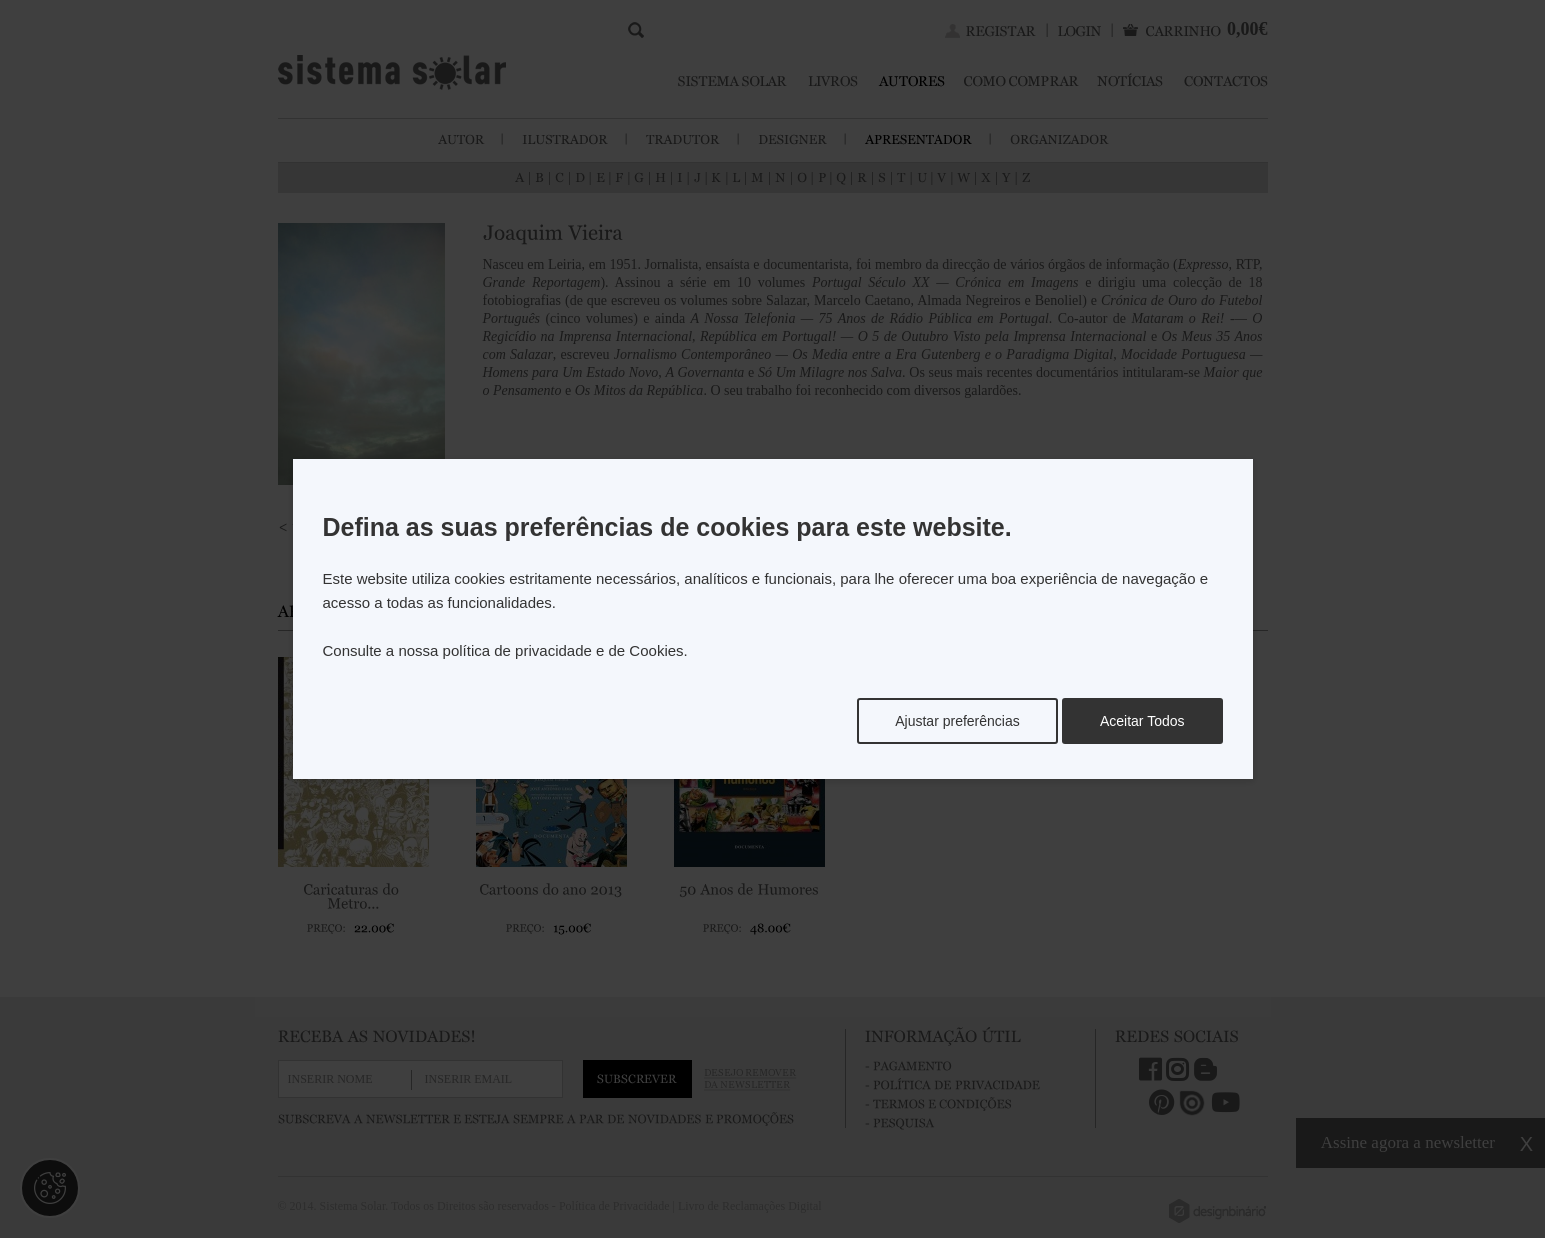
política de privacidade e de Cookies (563, 650)
